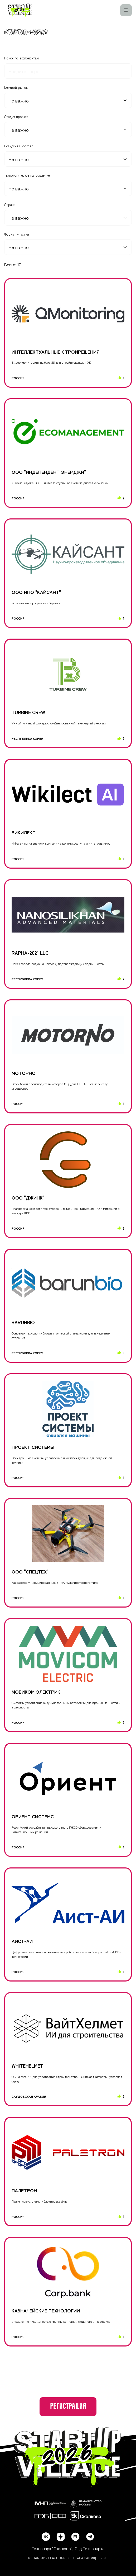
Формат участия (16, 234)
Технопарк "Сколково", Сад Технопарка (68, 2548)
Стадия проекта (16, 116)
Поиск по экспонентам (21, 58)
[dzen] (60, 2536)
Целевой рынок (16, 87)
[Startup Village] (20, 10)
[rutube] (75, 2536)
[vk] (46, 2536)
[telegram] (90, 2536)
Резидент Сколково (18, 146)
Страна (9, 204)
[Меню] (126, 10)
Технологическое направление (27, 175)
